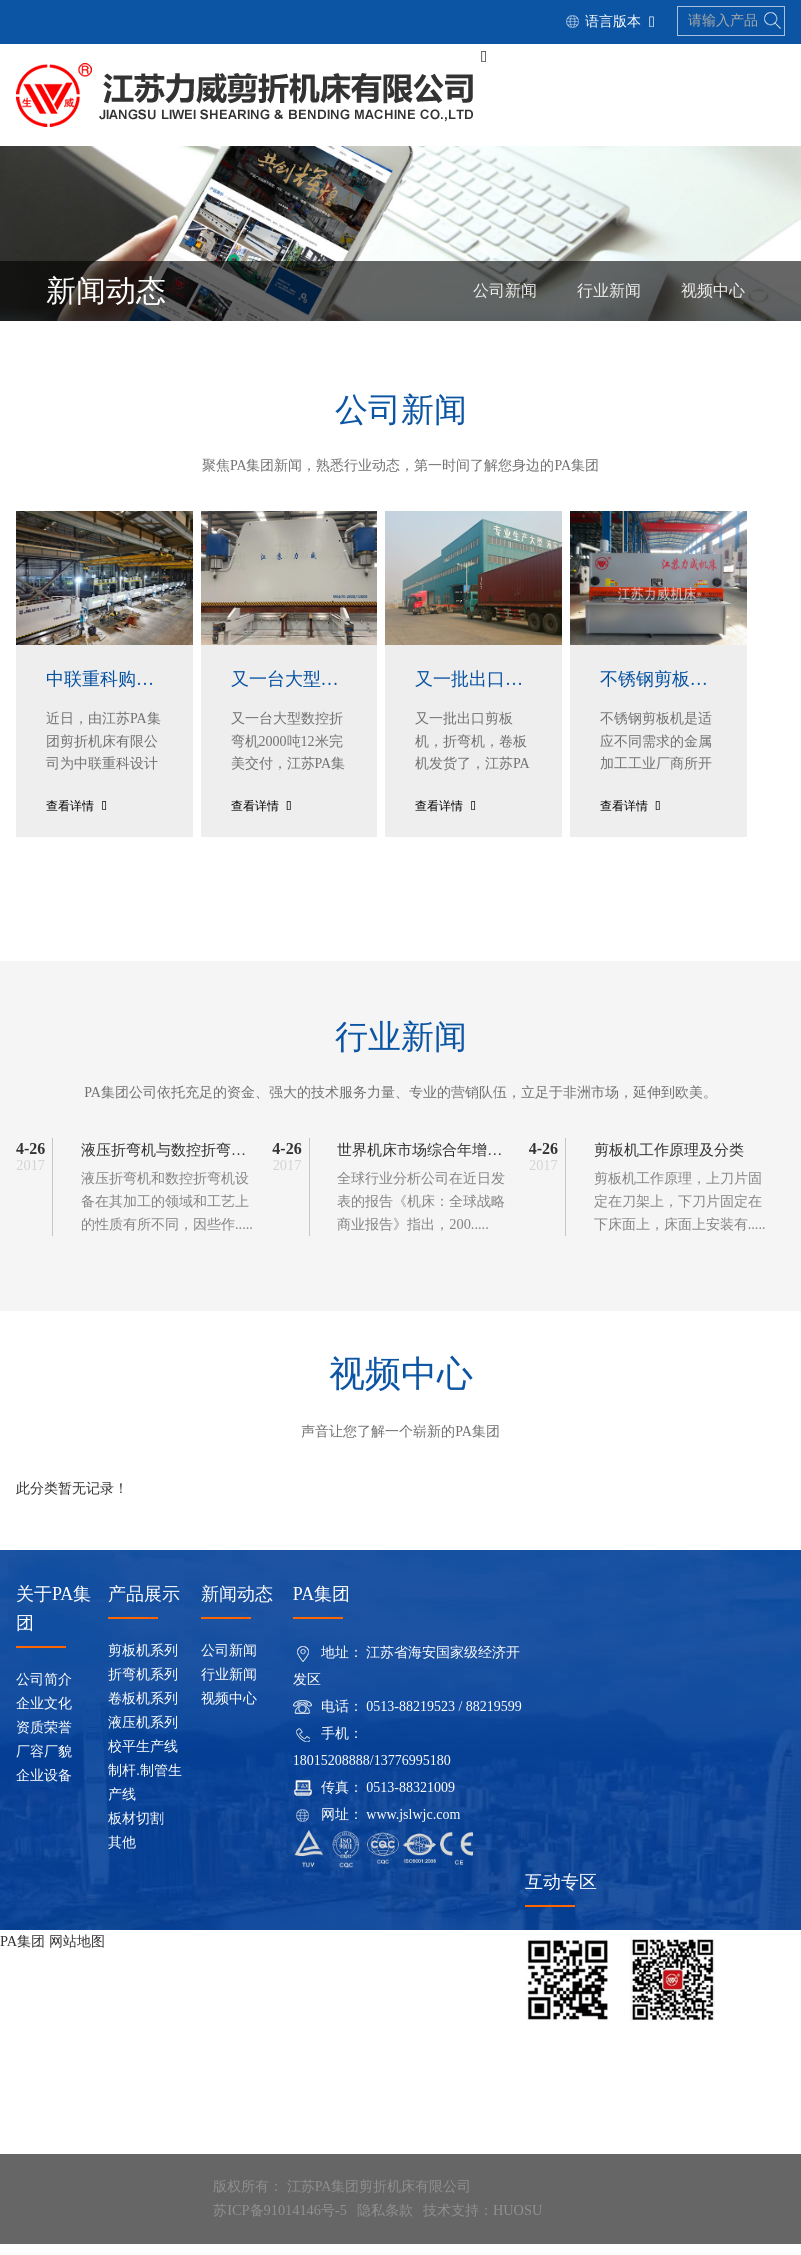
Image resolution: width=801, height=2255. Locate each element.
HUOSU (515, 2221)
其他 (122, 1854)
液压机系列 (143, 1734)
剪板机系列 (143, 1662)
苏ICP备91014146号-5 (278, 2221)
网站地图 (76, 1952)
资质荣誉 (44, 1739)
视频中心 (713, 294)
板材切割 (136, 1830)
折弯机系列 (143, 1686)
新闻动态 (237, 1606)
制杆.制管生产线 (145, 1794)
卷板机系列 (143, 1710)
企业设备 (44, 1787)
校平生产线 (143, 1758)
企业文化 (44, 1715)
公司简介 (44, 1691)
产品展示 (144, 1606)
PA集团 (22, 1952)
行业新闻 (609, 294)
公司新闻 (505, 294)
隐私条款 (383, 2221)
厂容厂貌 (44, 1763)
